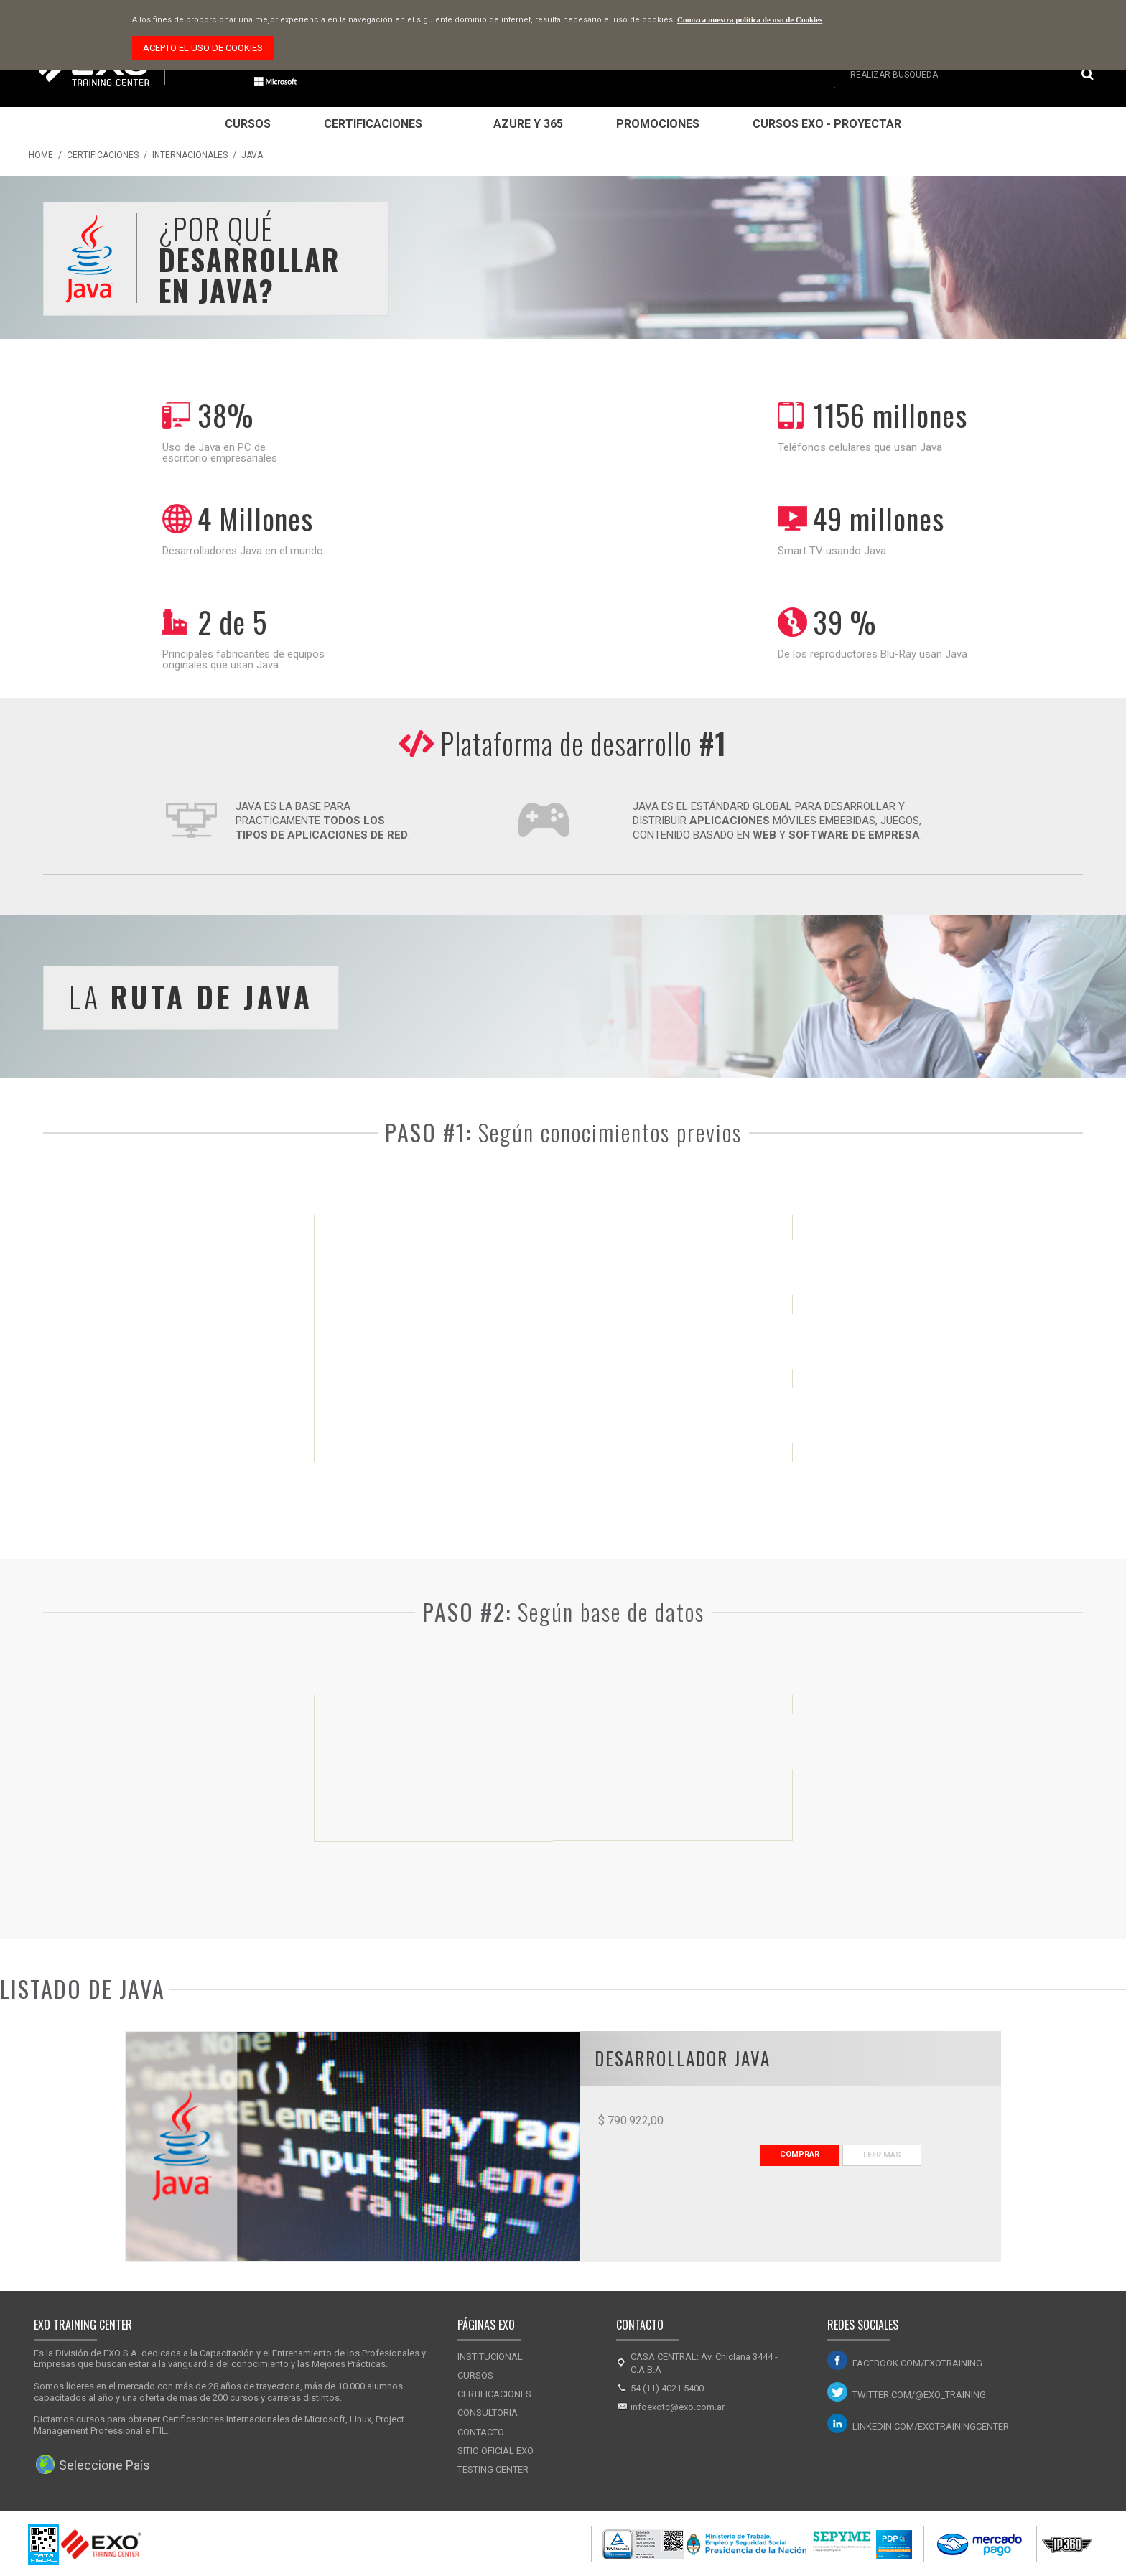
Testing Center (493, 2469)
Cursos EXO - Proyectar (827, 124)
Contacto (480, 2432)
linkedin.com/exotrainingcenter (930, 2426)
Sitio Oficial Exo (495, 2450)
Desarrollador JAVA (683, 2058)
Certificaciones (373, 124)
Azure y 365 (528, 124)
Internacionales (190, 155)
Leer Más (882, 2155)
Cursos (248, 124)
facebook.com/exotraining (917, 2363)
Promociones (657, 124)
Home (41, 155)
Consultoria (487, 2412)
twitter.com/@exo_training (919, 2394)
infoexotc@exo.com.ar (678, 2407)
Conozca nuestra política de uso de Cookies (749, 19)
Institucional (490, 2356)
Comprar (799, 2154)
